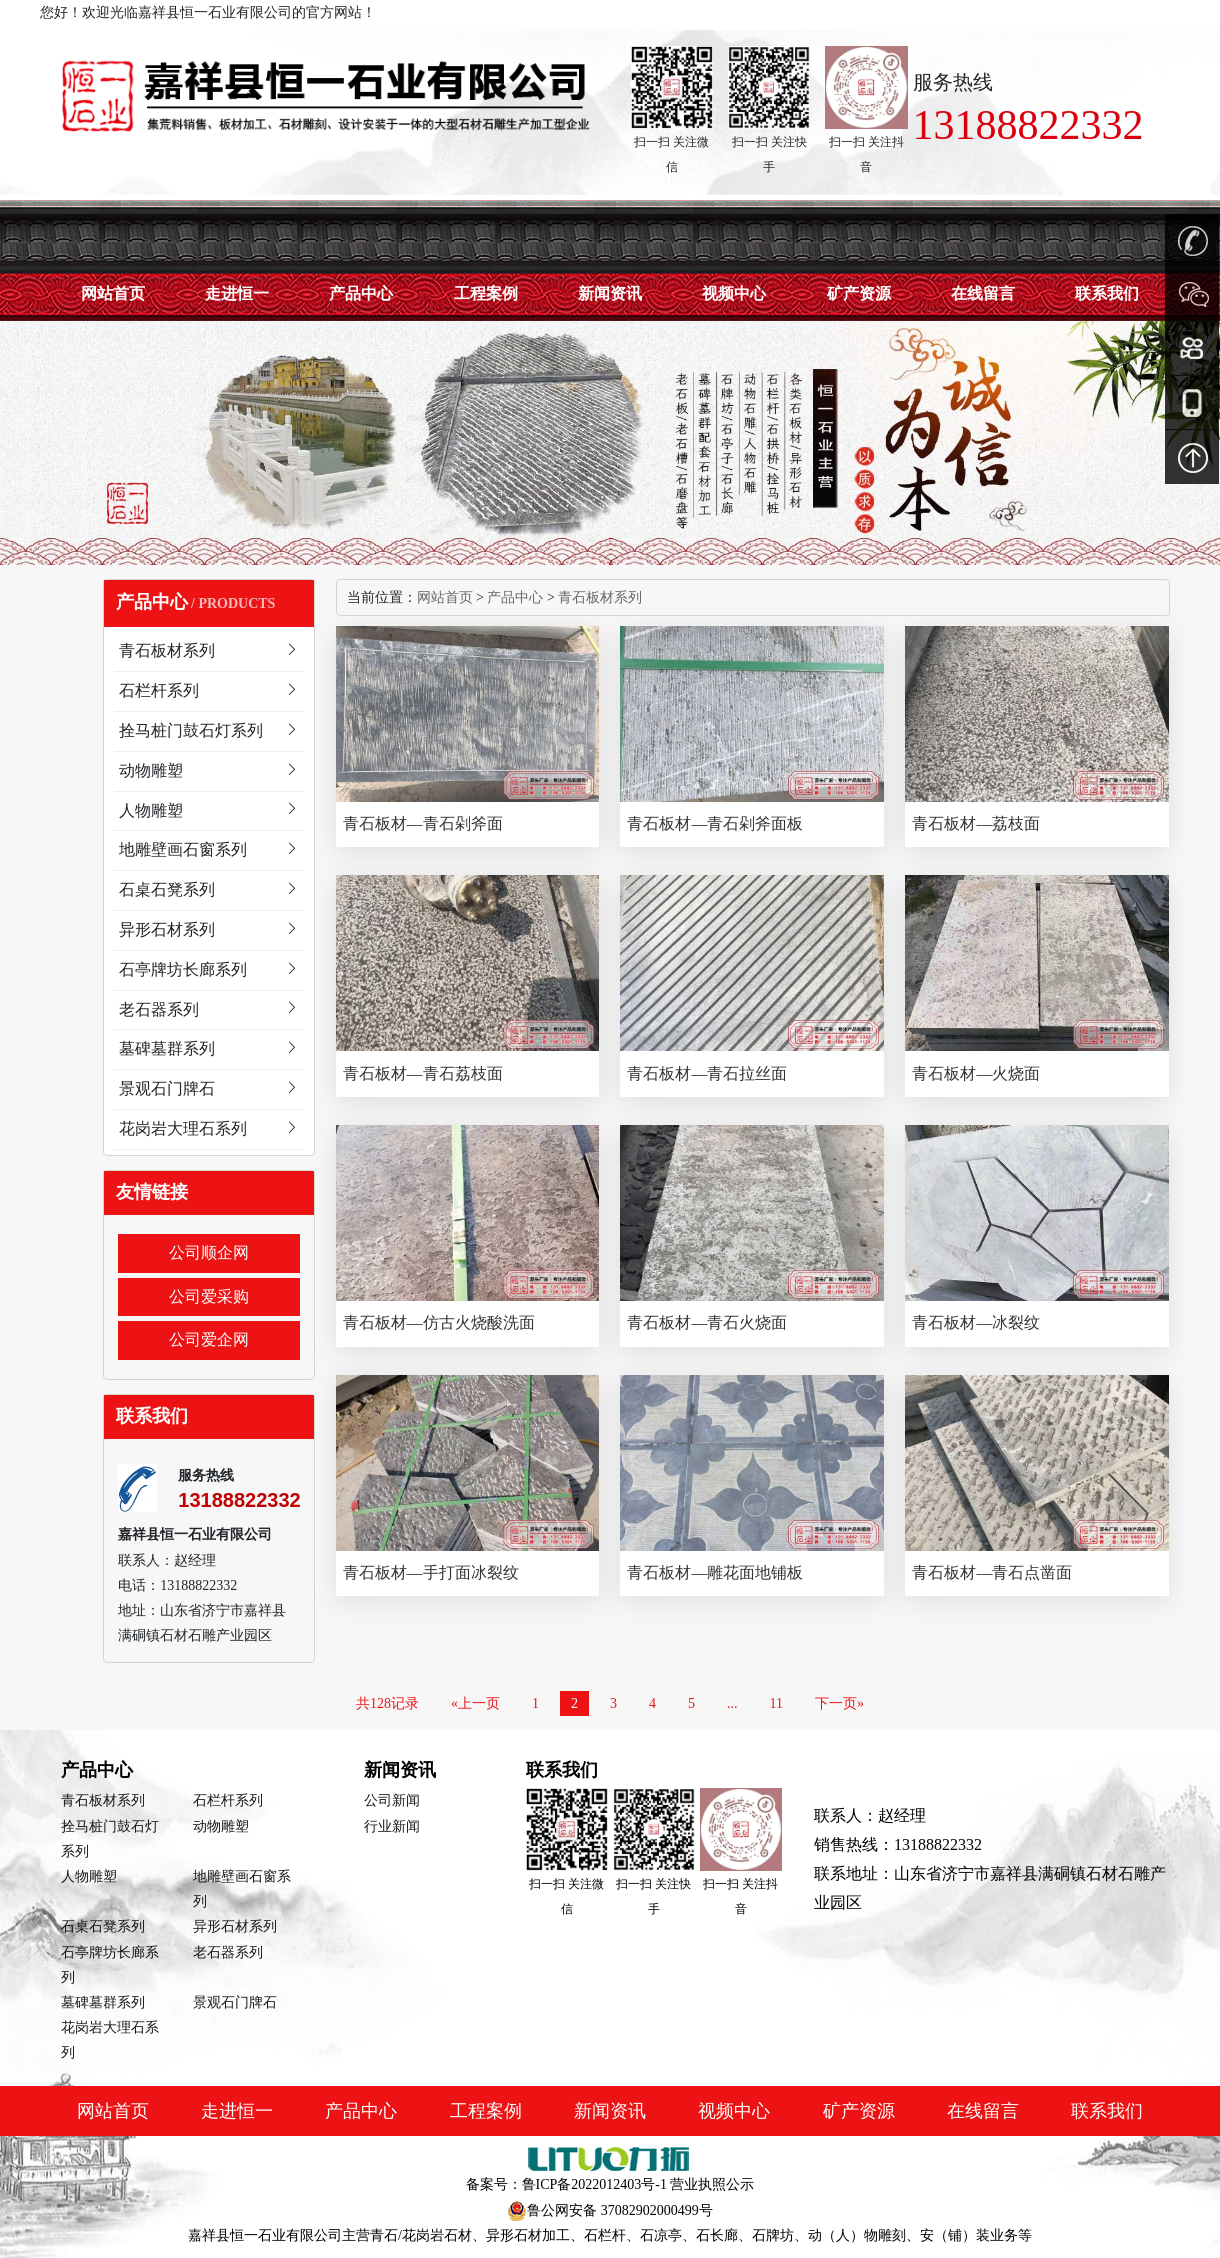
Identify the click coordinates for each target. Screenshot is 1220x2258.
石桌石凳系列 (103, 1926)
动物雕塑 (221, 1826)
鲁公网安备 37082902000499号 (620, 2210)
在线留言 (983, 293)
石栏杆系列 (228, 1800)
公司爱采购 (209, 1296)
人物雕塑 (89, 1876)
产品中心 (361, 293)
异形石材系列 (235, 1926)
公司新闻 (392, 1800)
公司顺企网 (209, 1252)
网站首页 (113, 293)
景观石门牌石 (235, 2002)
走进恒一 (237, 293)
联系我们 (1107, 2111)
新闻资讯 (610, 293)
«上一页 (475, 1703)
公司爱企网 (209, 1339)
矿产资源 (859, 293)
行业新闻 (392, 1826)
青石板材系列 (600, 597)
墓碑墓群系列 (103, 2002)
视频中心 (734, 293)
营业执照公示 (712, 2184)
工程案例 (486, 293)
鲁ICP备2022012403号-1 (594, 2184)
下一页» (839, 1703)
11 (776, 1703)
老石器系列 (228, 1952)
